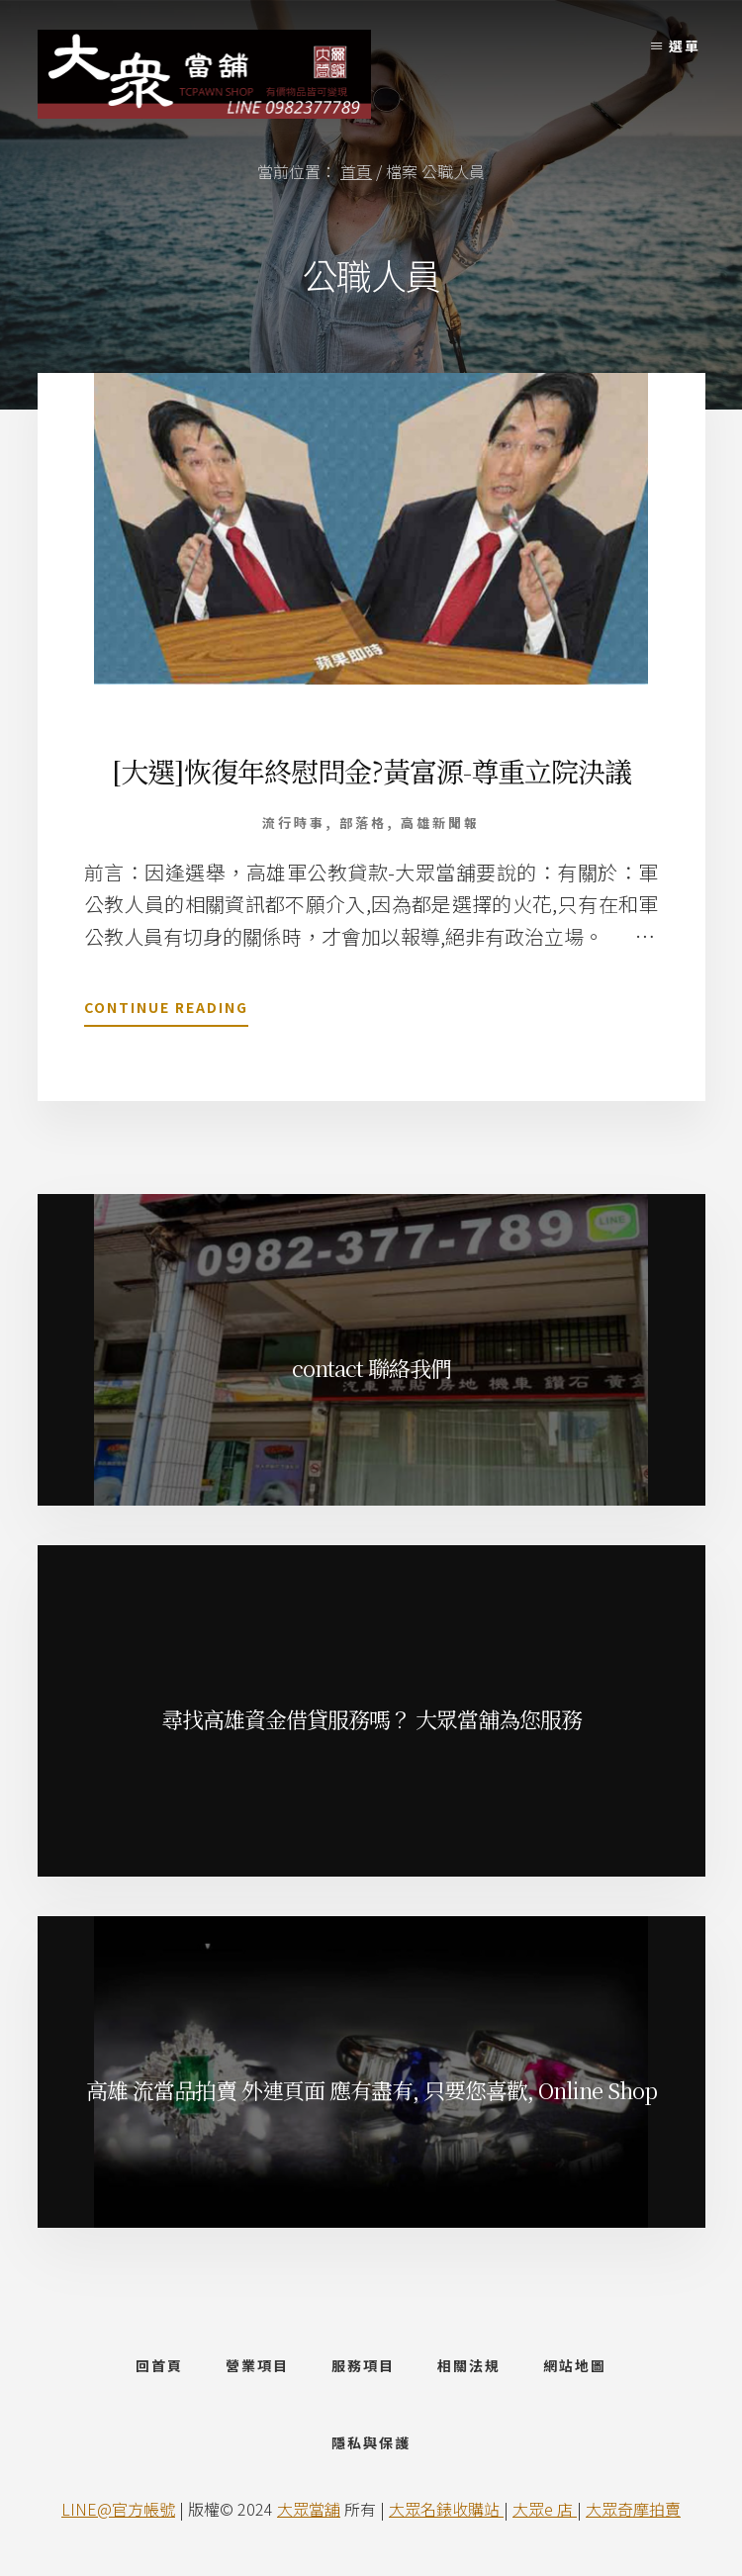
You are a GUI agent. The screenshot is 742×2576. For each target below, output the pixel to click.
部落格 (363, 822)
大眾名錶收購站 (446, 2509)
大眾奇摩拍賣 (633, 2509)
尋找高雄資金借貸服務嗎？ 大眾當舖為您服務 (371, 1718)
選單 (684, 45)
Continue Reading (166, 1011)
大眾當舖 (308, 2509)
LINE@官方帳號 (118, 2509)
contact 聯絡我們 (371, 1367)
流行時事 (293, 822)
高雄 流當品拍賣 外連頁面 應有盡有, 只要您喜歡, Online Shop (371, 2089)
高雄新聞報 (440, 822)
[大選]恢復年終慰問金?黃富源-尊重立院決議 (371, 770)
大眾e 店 (544, 2509)
